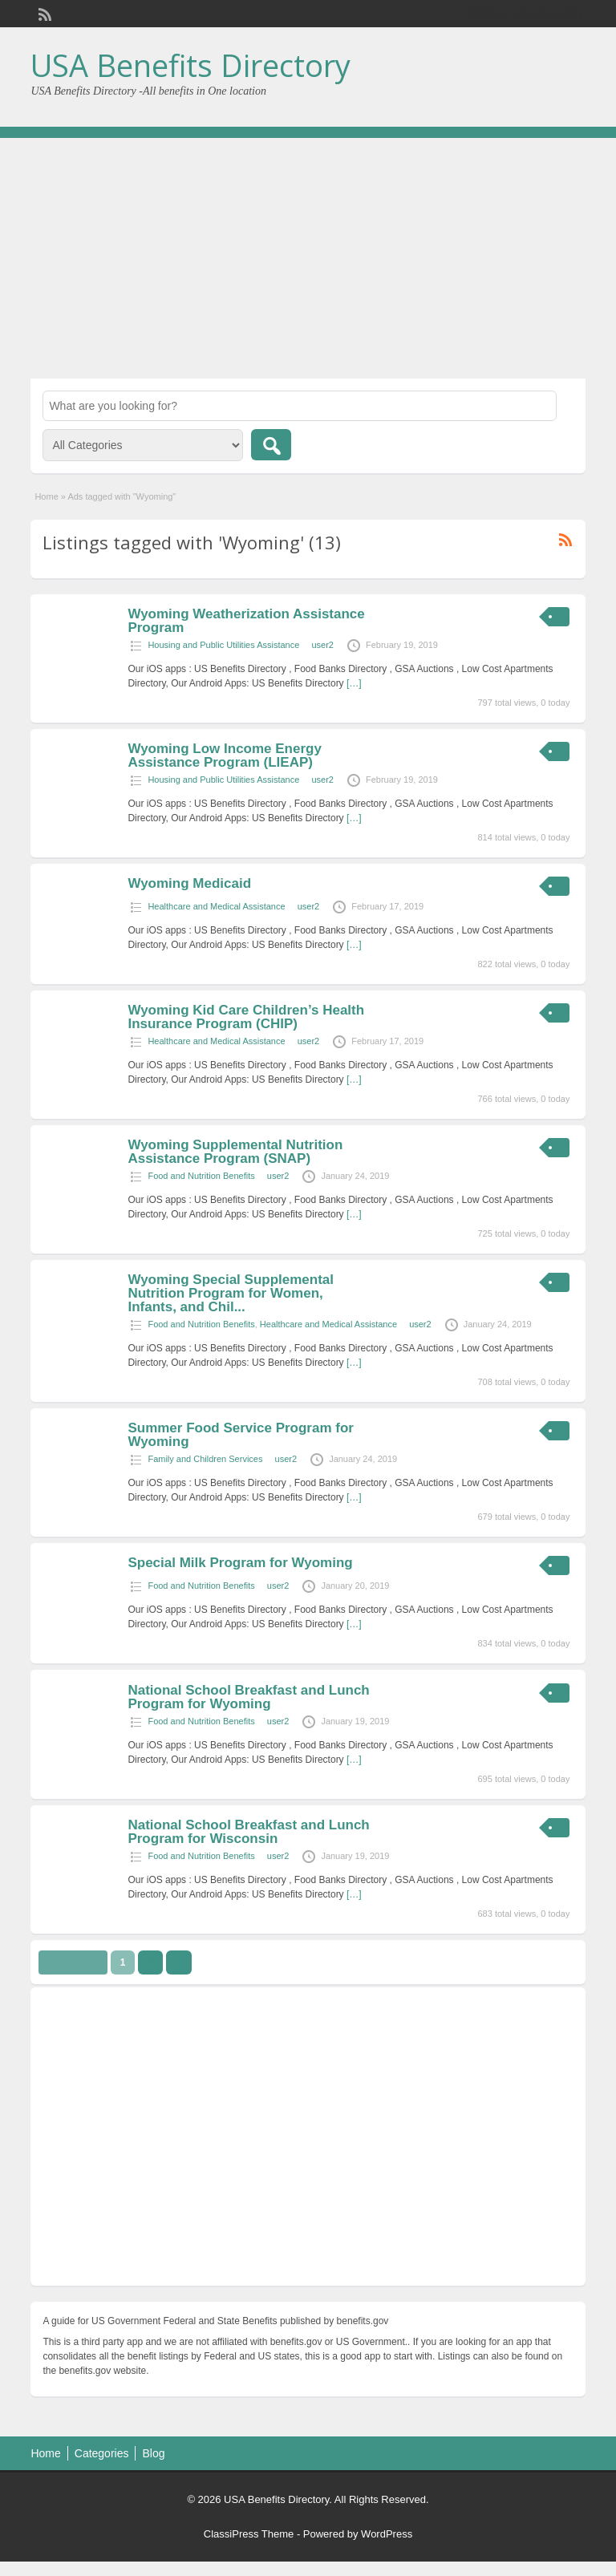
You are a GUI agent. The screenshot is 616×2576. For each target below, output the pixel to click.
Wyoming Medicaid (189, 883)
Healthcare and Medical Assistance (216, 906)
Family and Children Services (205, 1459)
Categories (102, 2453)
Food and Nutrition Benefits (201, 1176)
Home (46, 496)
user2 (322, 645)
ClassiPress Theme (249, 2534)
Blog (153, 2453)
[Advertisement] (308, 258)
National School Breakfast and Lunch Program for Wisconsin (248, 1831)
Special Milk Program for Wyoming (240, 1562)
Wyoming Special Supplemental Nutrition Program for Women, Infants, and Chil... (231, 1293)
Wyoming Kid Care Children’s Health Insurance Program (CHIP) (246, 1016)
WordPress (386, 2534)
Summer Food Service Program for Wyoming (241, 1434)
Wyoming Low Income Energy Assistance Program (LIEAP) (225, 755)
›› (179, 1962)
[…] (354, 683)
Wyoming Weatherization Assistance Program (246, 620)
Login (565, 13)
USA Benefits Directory (190, 65)
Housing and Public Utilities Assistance (223, 645)
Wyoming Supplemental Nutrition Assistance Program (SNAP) (235, 1151)
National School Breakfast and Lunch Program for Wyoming (248, 1697)
